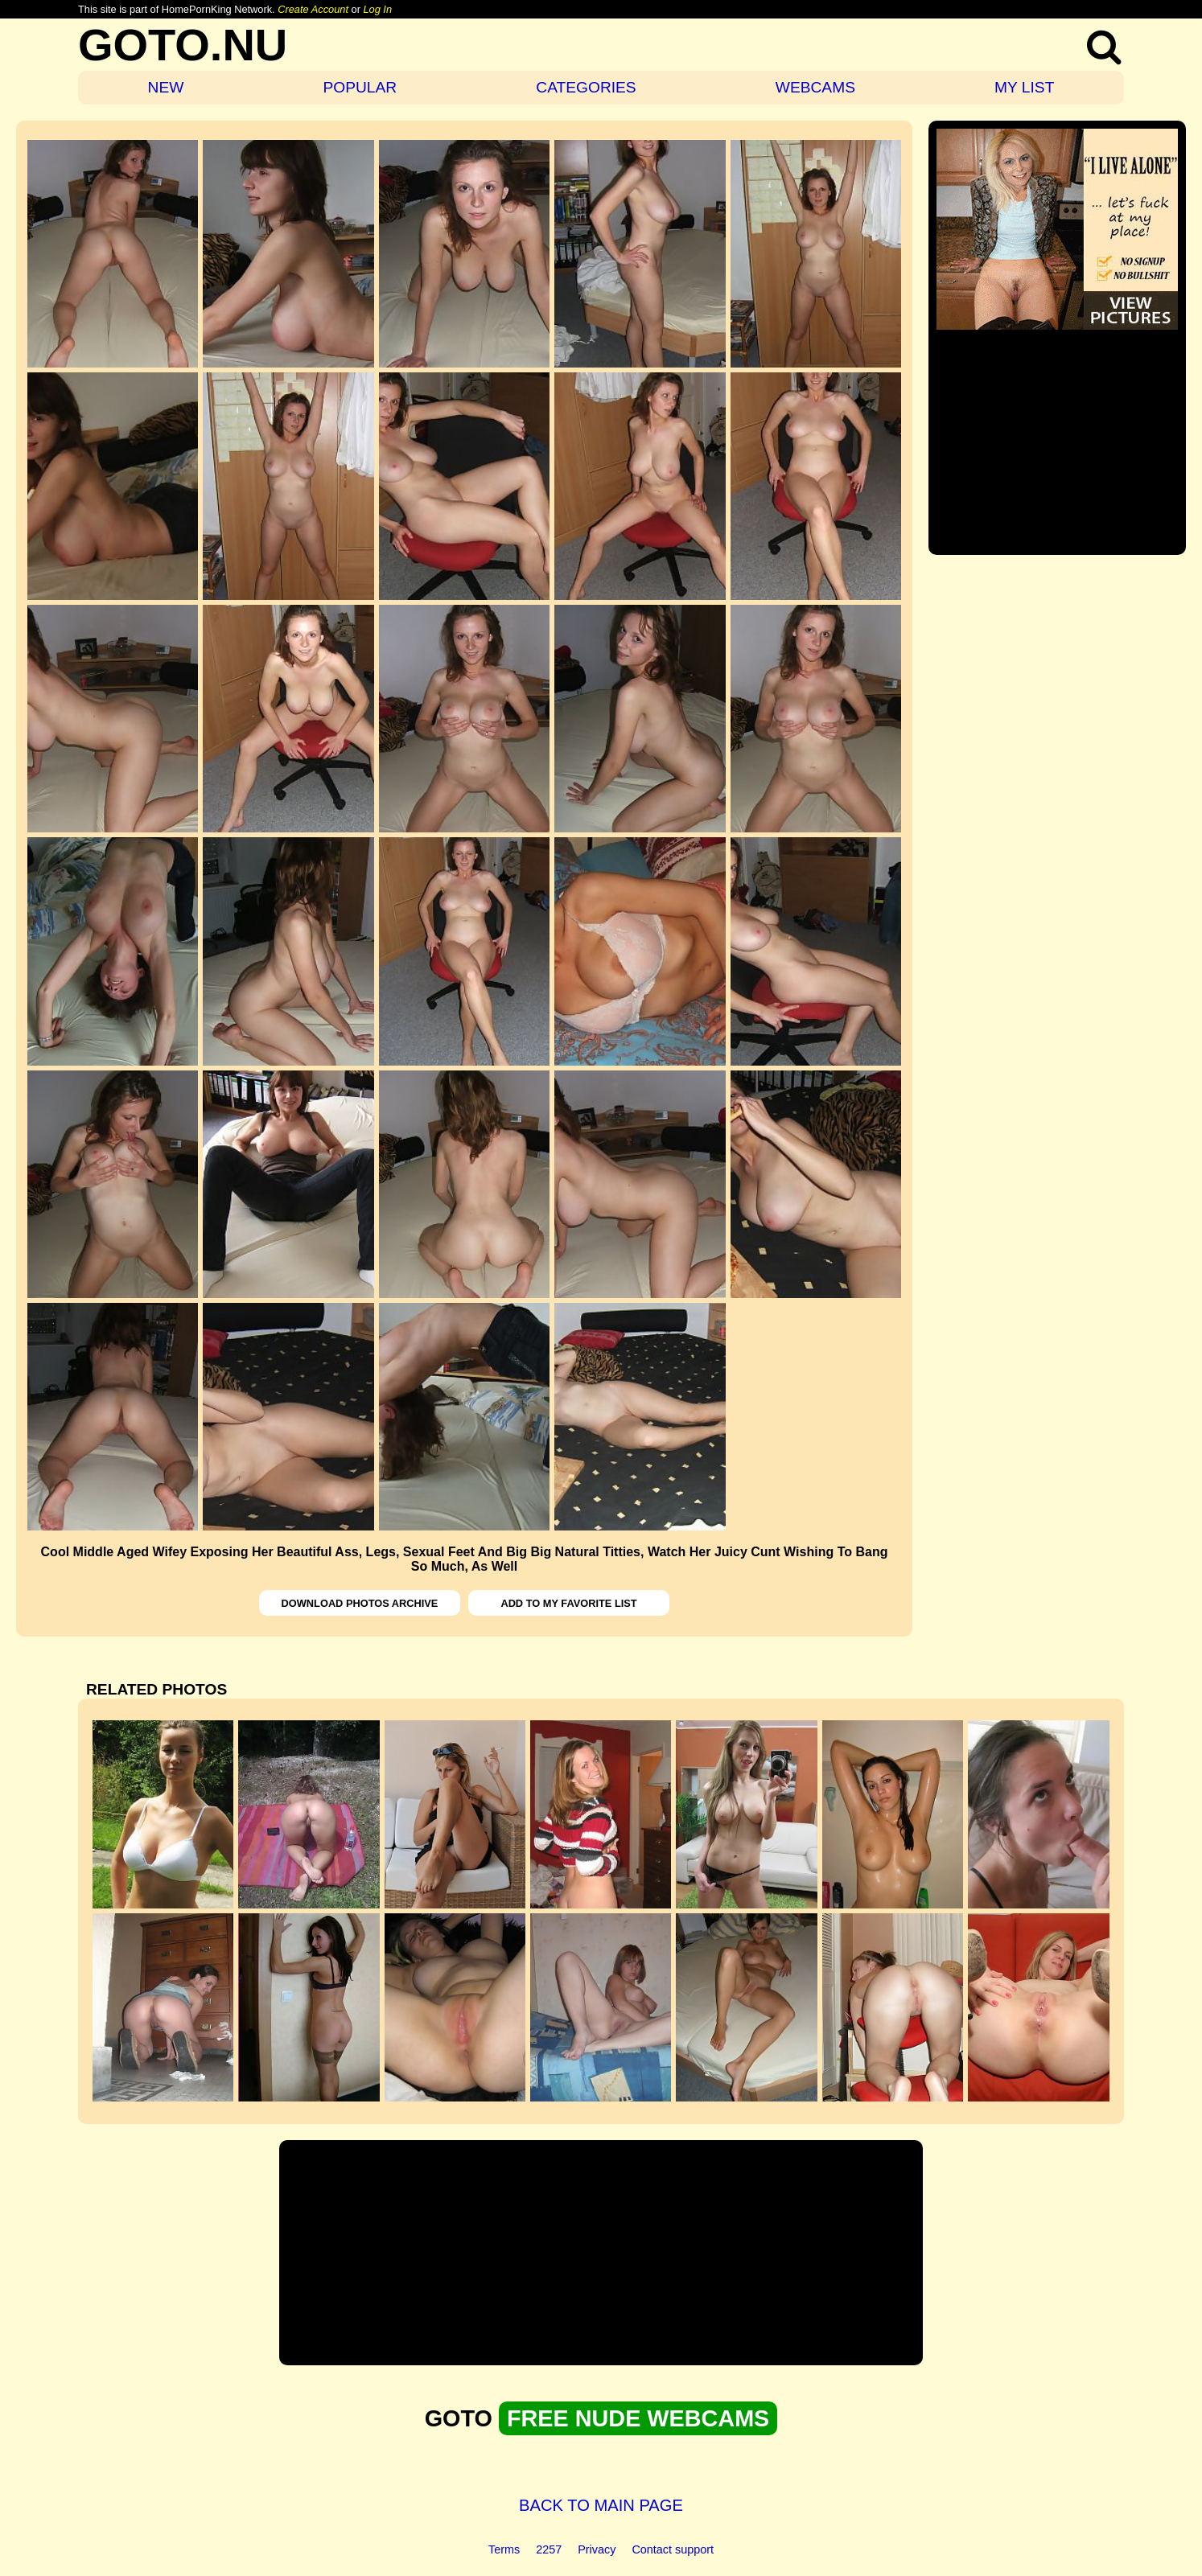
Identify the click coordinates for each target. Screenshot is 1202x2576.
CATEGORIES (586, 87)
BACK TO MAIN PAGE (601, 2505)
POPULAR (360, 87)
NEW (166, 87)
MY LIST (1024, 87)
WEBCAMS (815, 87)
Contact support (673, 2549)
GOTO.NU (182, 44)
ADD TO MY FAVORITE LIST (568, 1603)
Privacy (596, 2549)
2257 (549, 2549)
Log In (377, 9)
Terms (504, 2549)
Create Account (313, 9)
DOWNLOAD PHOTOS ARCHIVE (360, 1603)
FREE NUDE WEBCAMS (638, 2418)
